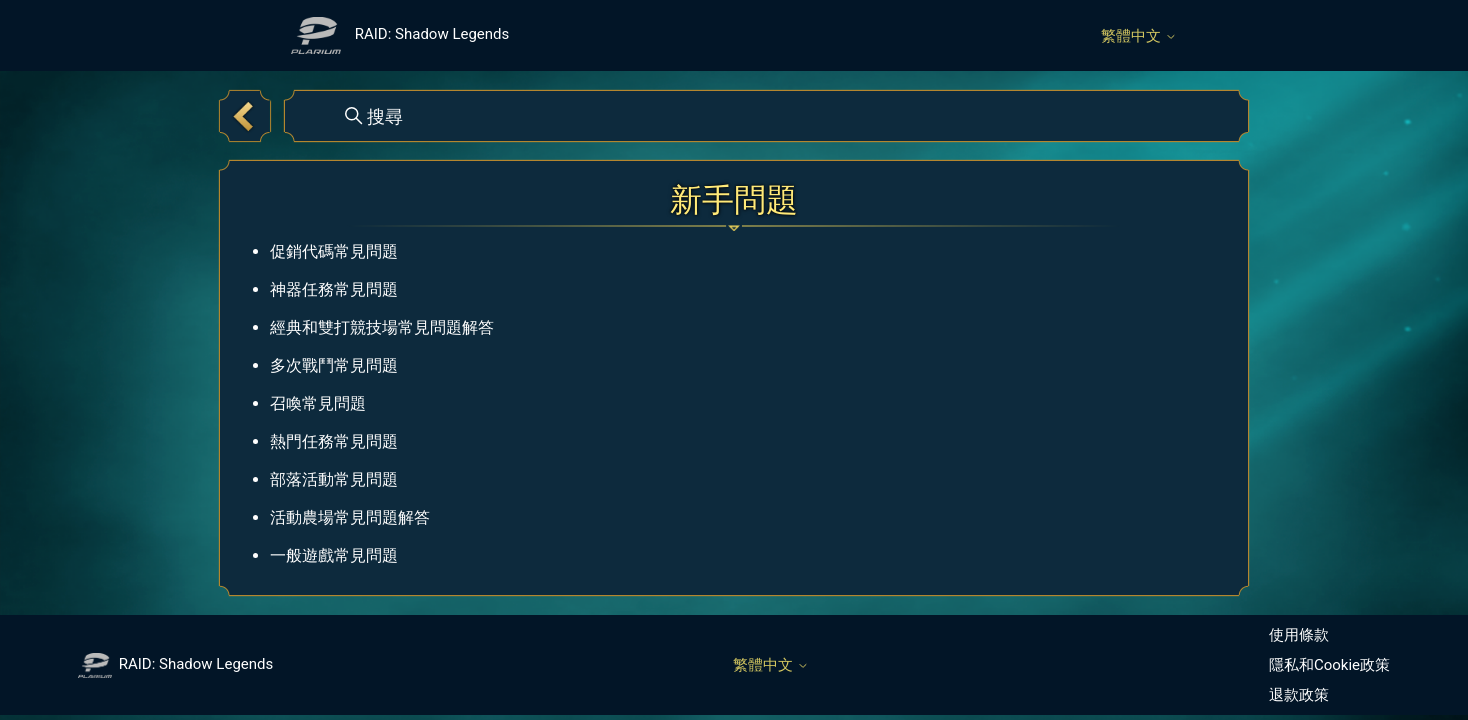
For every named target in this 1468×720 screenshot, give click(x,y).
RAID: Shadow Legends (175, 664)
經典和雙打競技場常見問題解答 (382, 327)
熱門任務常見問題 (334, 441)
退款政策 (1299, 695)
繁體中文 (1139, 36)
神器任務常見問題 (334, 289)
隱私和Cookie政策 (1329, 665)
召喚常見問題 (318, 403)
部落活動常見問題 (334, 479)
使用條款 (1299, 635)
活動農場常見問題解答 (350, 517)
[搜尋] (766, 116)
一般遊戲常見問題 (334, 555)
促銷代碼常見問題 (334, 251)
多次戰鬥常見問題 (334, 365)
